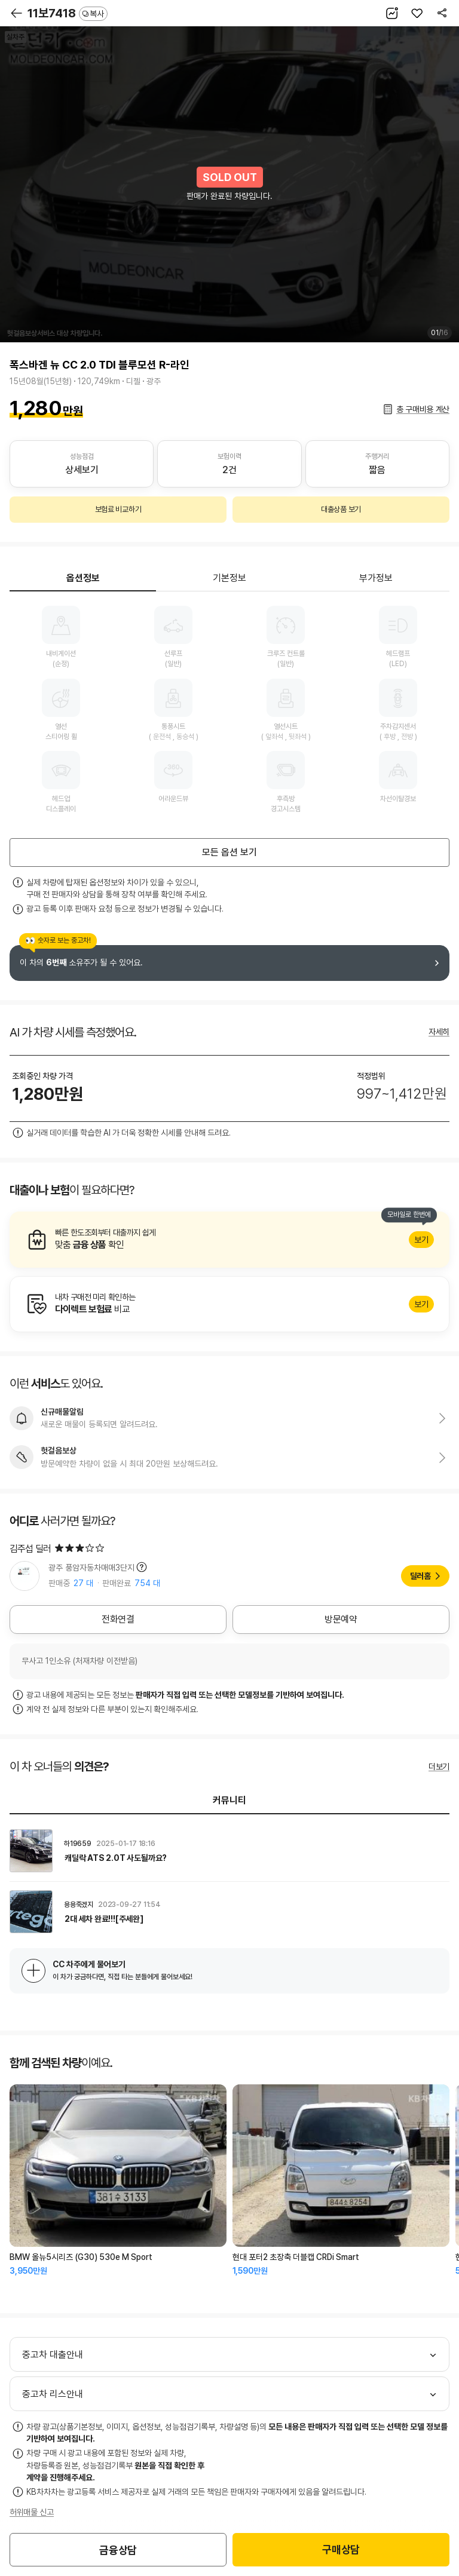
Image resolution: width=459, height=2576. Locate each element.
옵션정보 (83, 578)
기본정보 (229, 578)
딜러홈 (420, 1576)
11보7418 (67, 13)
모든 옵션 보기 (229, 852)
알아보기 (229, 1239)
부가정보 (376, 578)
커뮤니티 (229, 1800)
